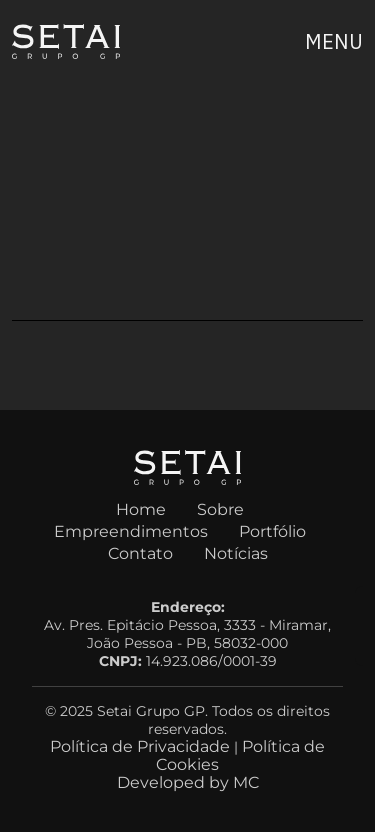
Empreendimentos (131, 531)
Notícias (236, 553)
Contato (140, 553)
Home (141, 509)
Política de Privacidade (140, 746)
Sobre (220, 509)
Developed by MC (188, 782)
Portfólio (272, 531)
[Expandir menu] (334, 42)
